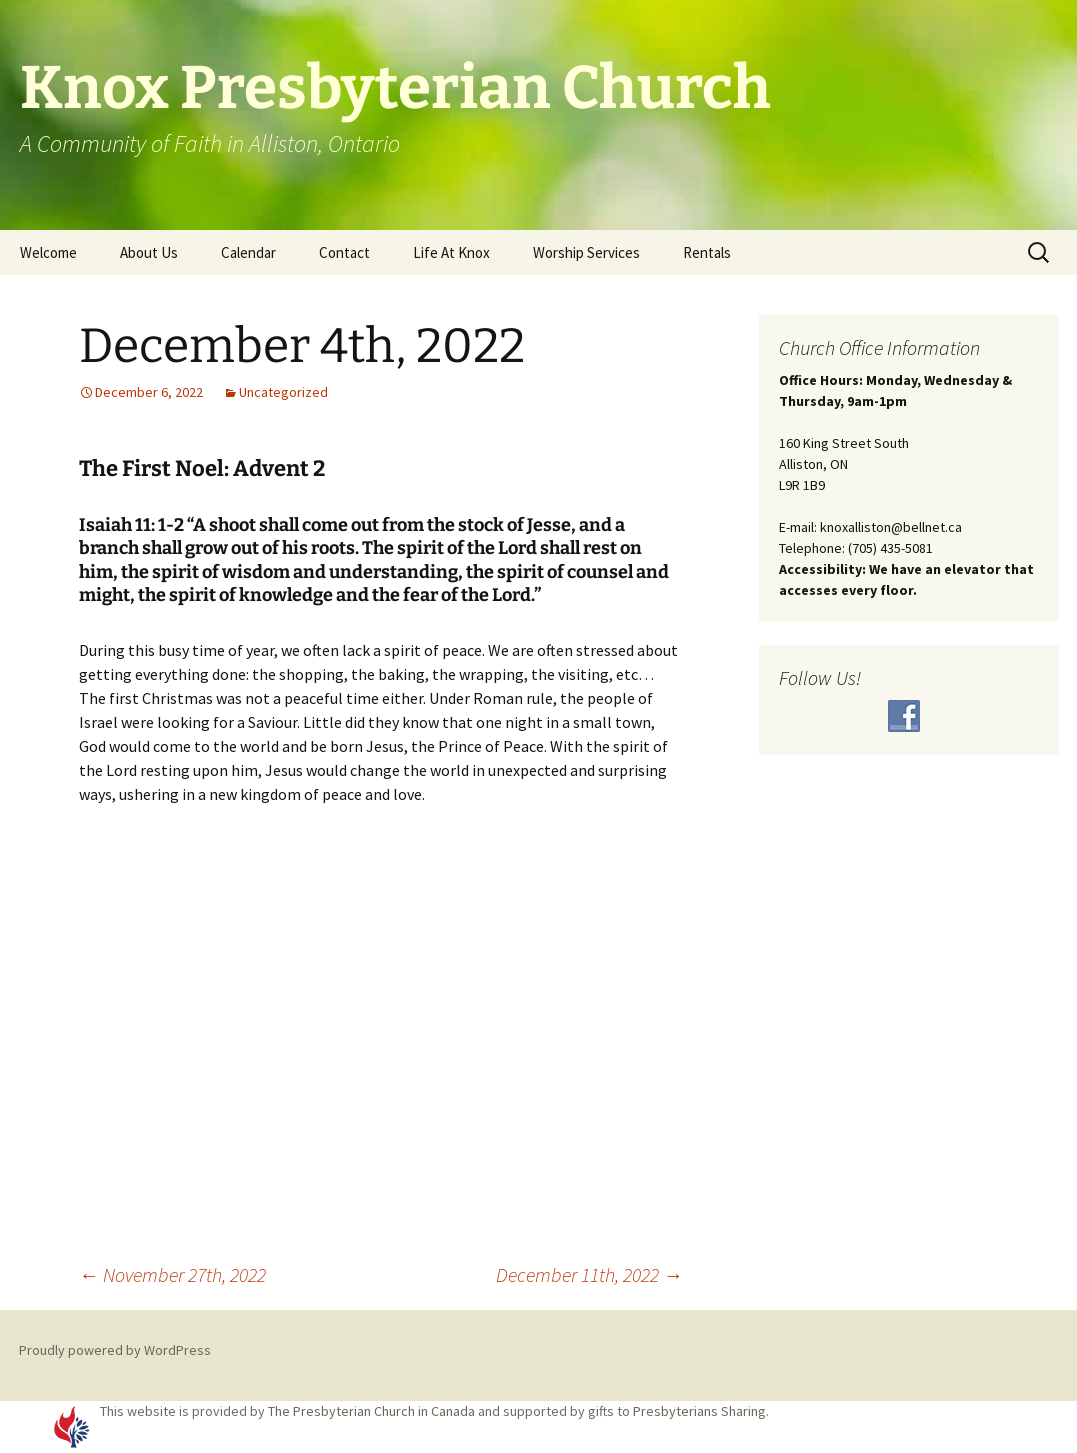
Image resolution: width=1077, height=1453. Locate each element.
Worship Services (586, 252)
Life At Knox (451, 252)
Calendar (248, 252)
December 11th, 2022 (589, 1274)
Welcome (48, 252)
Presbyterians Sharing (699, 1411)
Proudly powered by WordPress (115, 1350)
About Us (149, 252)
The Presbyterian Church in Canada (371, 1411)
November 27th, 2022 (172, 1274)
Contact (344, 252)
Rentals (707, 252)
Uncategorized (283, 392)
